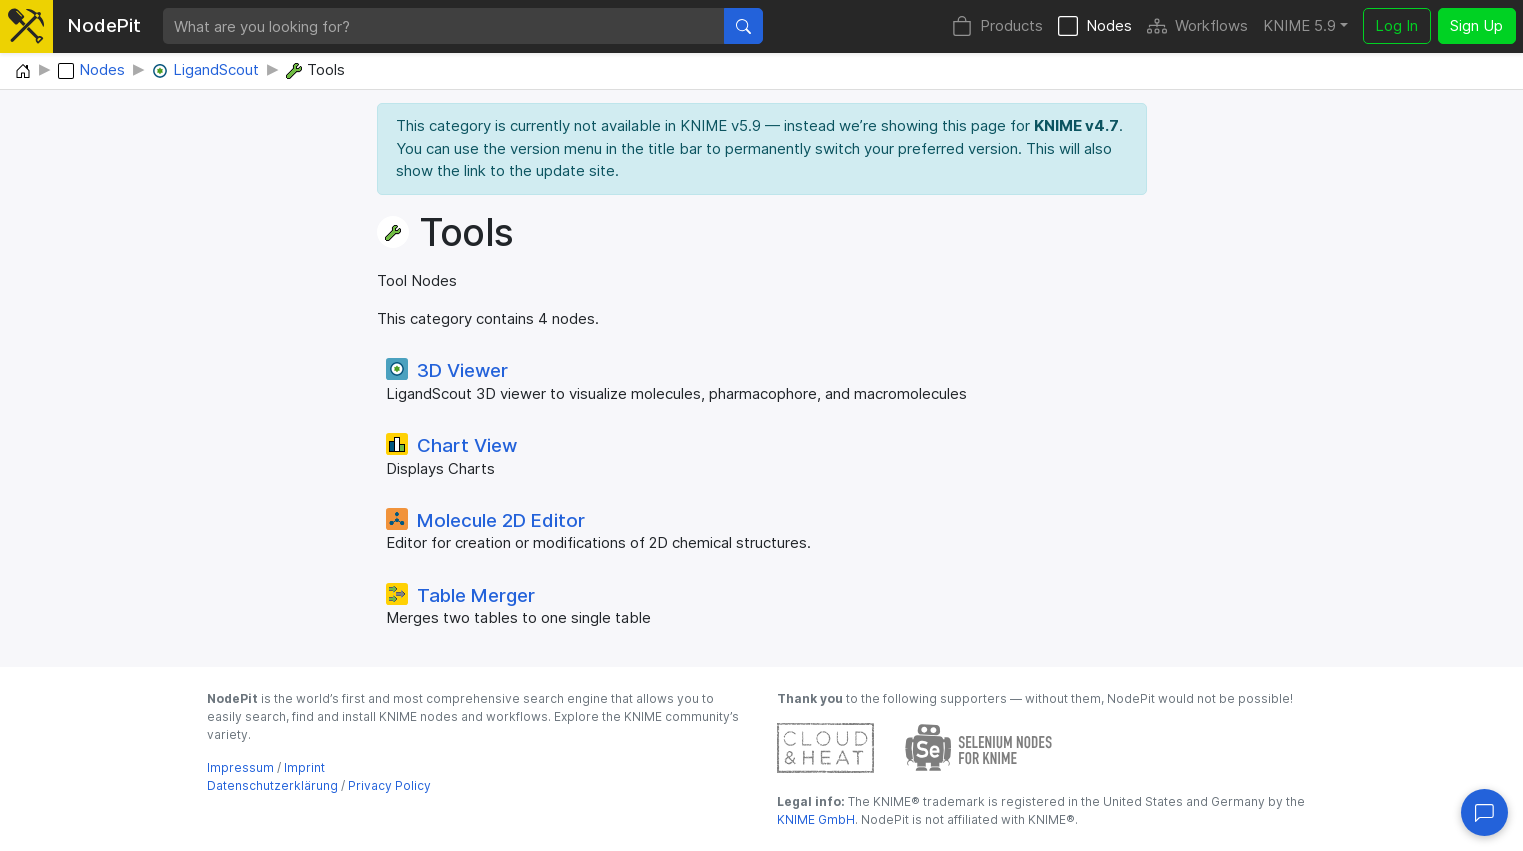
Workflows (1197, 26)
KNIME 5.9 (1299, 25)
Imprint (304, 767)
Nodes (1095, 26)
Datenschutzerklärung (272, 785)
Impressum (240, 767)
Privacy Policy (389, 785)
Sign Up (1476, 25)
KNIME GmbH (816, 819)
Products (997, 26)
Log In (1396, 25)
